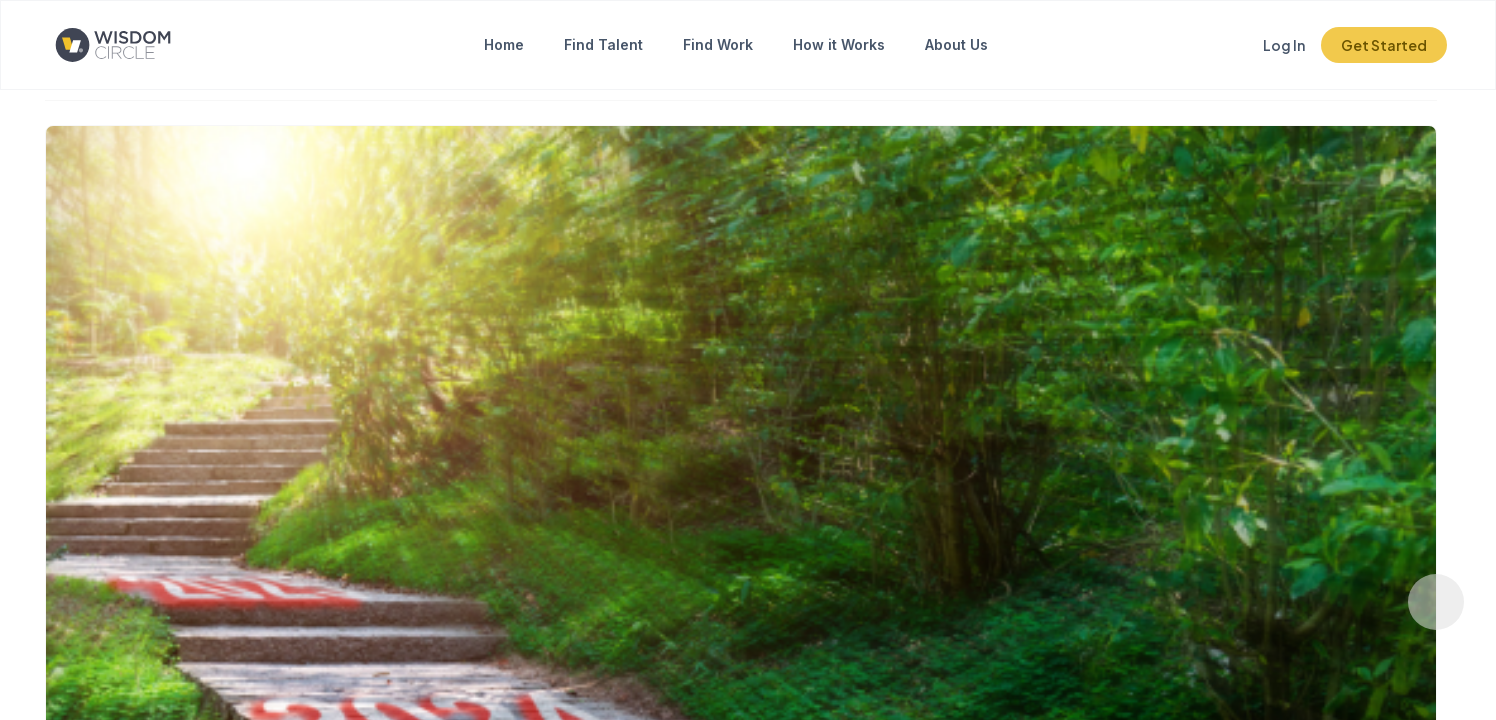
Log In (1284, 45)
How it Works (839, 44)
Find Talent (603, 44)
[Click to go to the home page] (129, 45)
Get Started (1384, 45)
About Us (956, 44)
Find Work (718, 44)
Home (504, 44)
